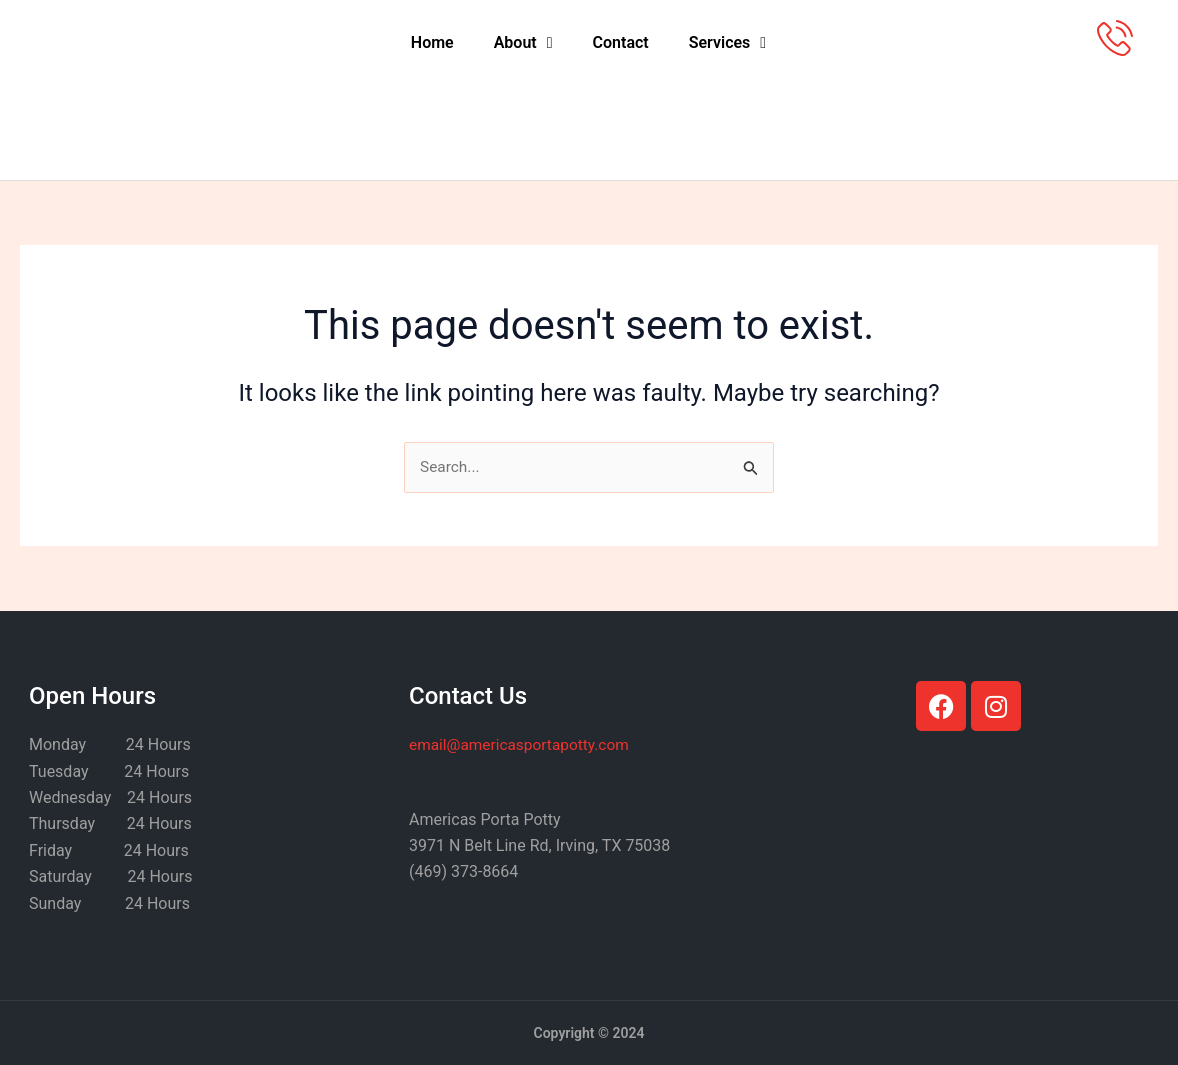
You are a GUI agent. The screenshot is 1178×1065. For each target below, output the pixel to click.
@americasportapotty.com (523, 745)
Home (432, 42)
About (523, 43)
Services (727, 43)
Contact (621, 42)
